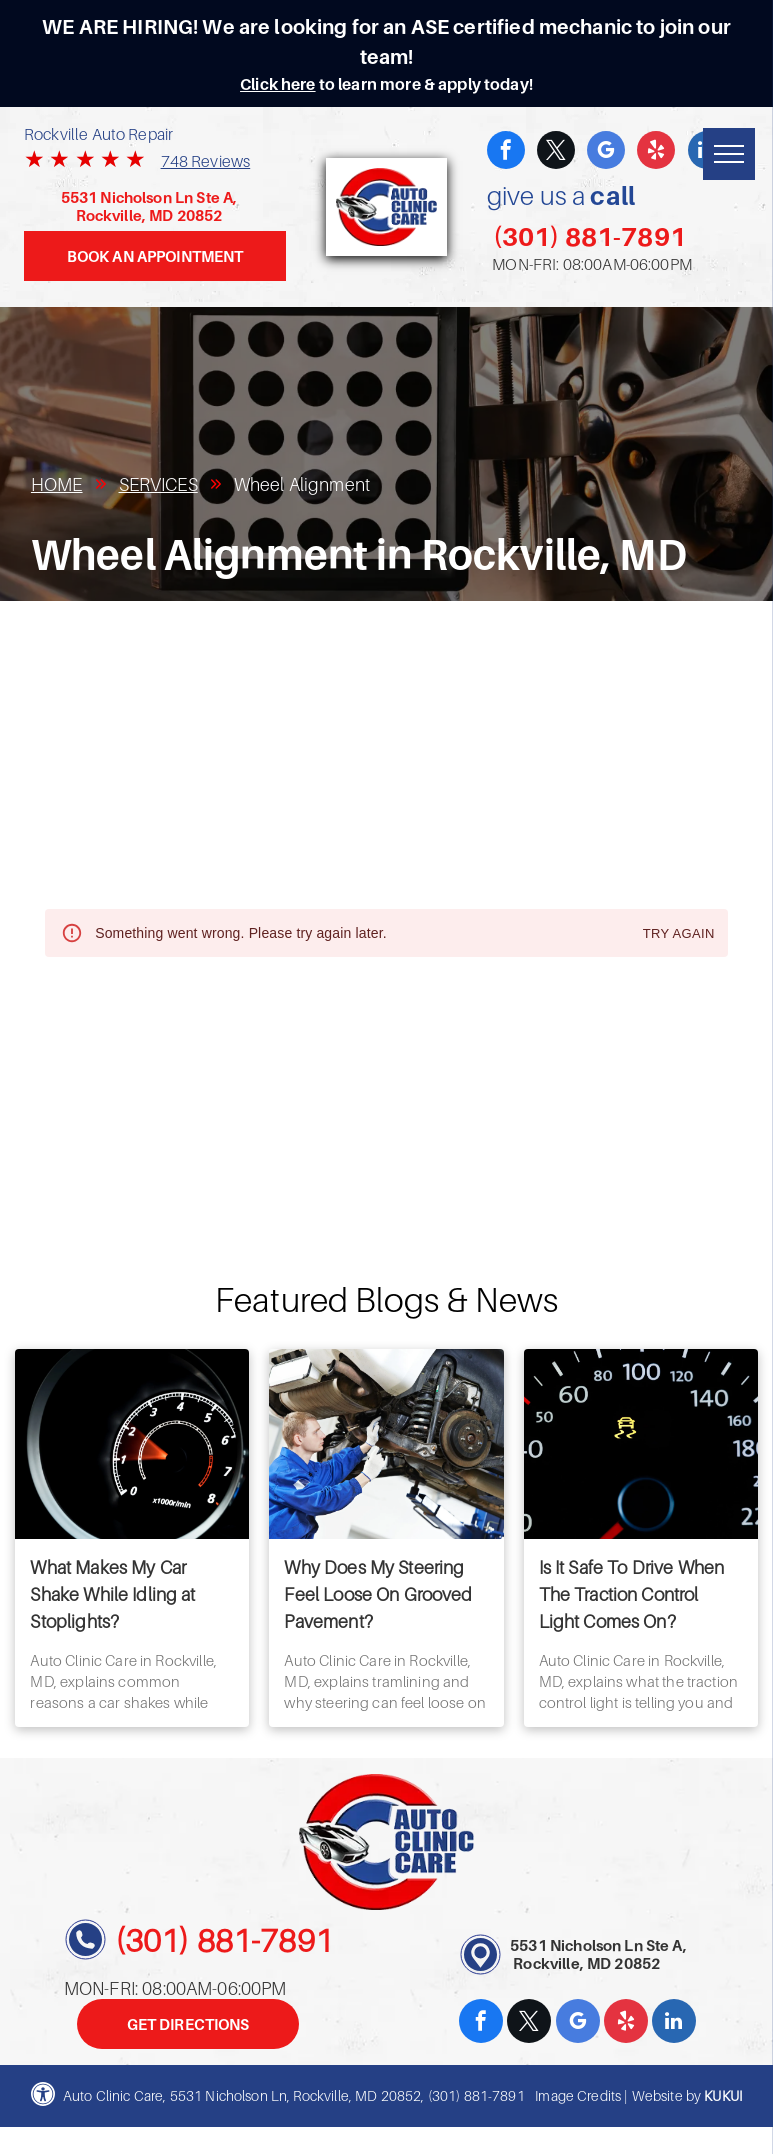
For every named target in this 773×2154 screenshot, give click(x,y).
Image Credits (578, 2095)
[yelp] (656, 152)
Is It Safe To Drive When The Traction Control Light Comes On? (632, 1594)
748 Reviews (206, 161)
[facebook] (506, 152)
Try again (679, 934)
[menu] (729, 154)
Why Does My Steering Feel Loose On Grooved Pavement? (378, 1594)
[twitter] (556, 152)
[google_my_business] (606, 152)
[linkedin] (674, 2023)
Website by (667, 2095)
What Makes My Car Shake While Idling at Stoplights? (112, 1594)
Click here (278, 84)
